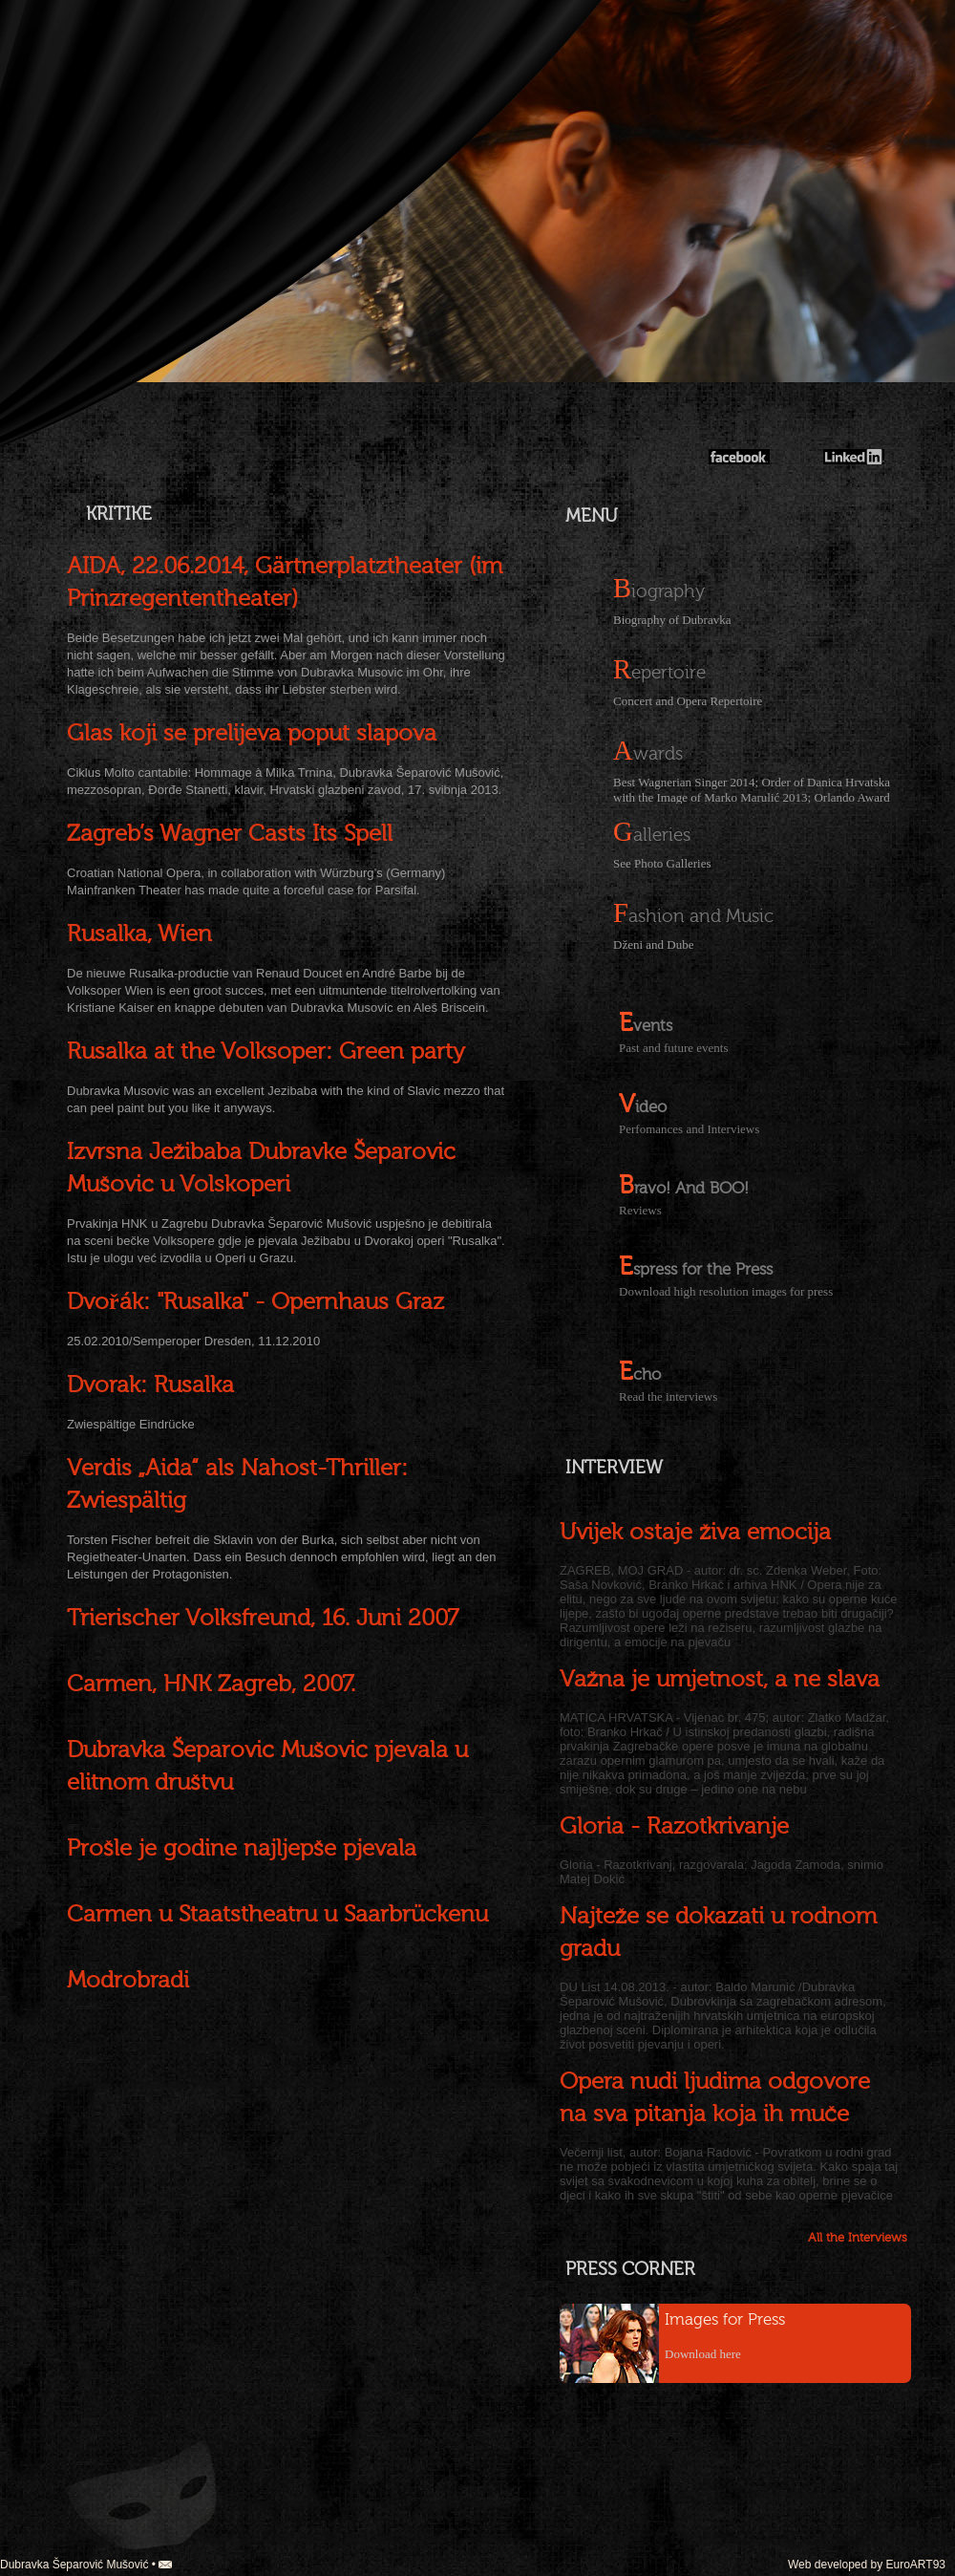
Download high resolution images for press (726, 1291)
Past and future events (673, 1048)
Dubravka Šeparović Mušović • (86, 2564)
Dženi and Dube (653, 944)
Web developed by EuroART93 (866, 2564)
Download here (703, 2354)
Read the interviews (668, 1396)
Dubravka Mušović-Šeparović (795, 373)
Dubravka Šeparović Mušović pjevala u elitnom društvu (267, 1766)
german (57, 79)
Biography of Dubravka (672, 619)
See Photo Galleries (662, 863)
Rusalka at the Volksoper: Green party (266, 1051)
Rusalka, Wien (139, 934)
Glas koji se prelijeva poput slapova (251, 733)
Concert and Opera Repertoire (687, 701)
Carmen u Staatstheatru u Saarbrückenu (277, 1914)
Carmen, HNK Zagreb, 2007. (211, 1684)
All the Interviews (857, 2237)
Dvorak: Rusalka (150, 1385)
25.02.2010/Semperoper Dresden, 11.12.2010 (193, 1341)
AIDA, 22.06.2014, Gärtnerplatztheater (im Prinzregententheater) (284, 582)
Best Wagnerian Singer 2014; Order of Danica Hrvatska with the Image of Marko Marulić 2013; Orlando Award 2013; (751, 789)
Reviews (640, 1210)
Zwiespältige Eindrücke (131, 1424)
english (57, 55)
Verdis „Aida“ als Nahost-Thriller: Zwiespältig (237, 1484)
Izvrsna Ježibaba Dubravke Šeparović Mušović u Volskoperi (261, 1168)
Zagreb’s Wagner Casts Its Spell (230, 834)
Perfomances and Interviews (689, 1129)
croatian (57, 31)
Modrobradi (128, 1980)
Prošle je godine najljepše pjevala (241, 1848)
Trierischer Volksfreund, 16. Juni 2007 (262, 1618)
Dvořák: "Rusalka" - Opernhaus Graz (255, 1302)
